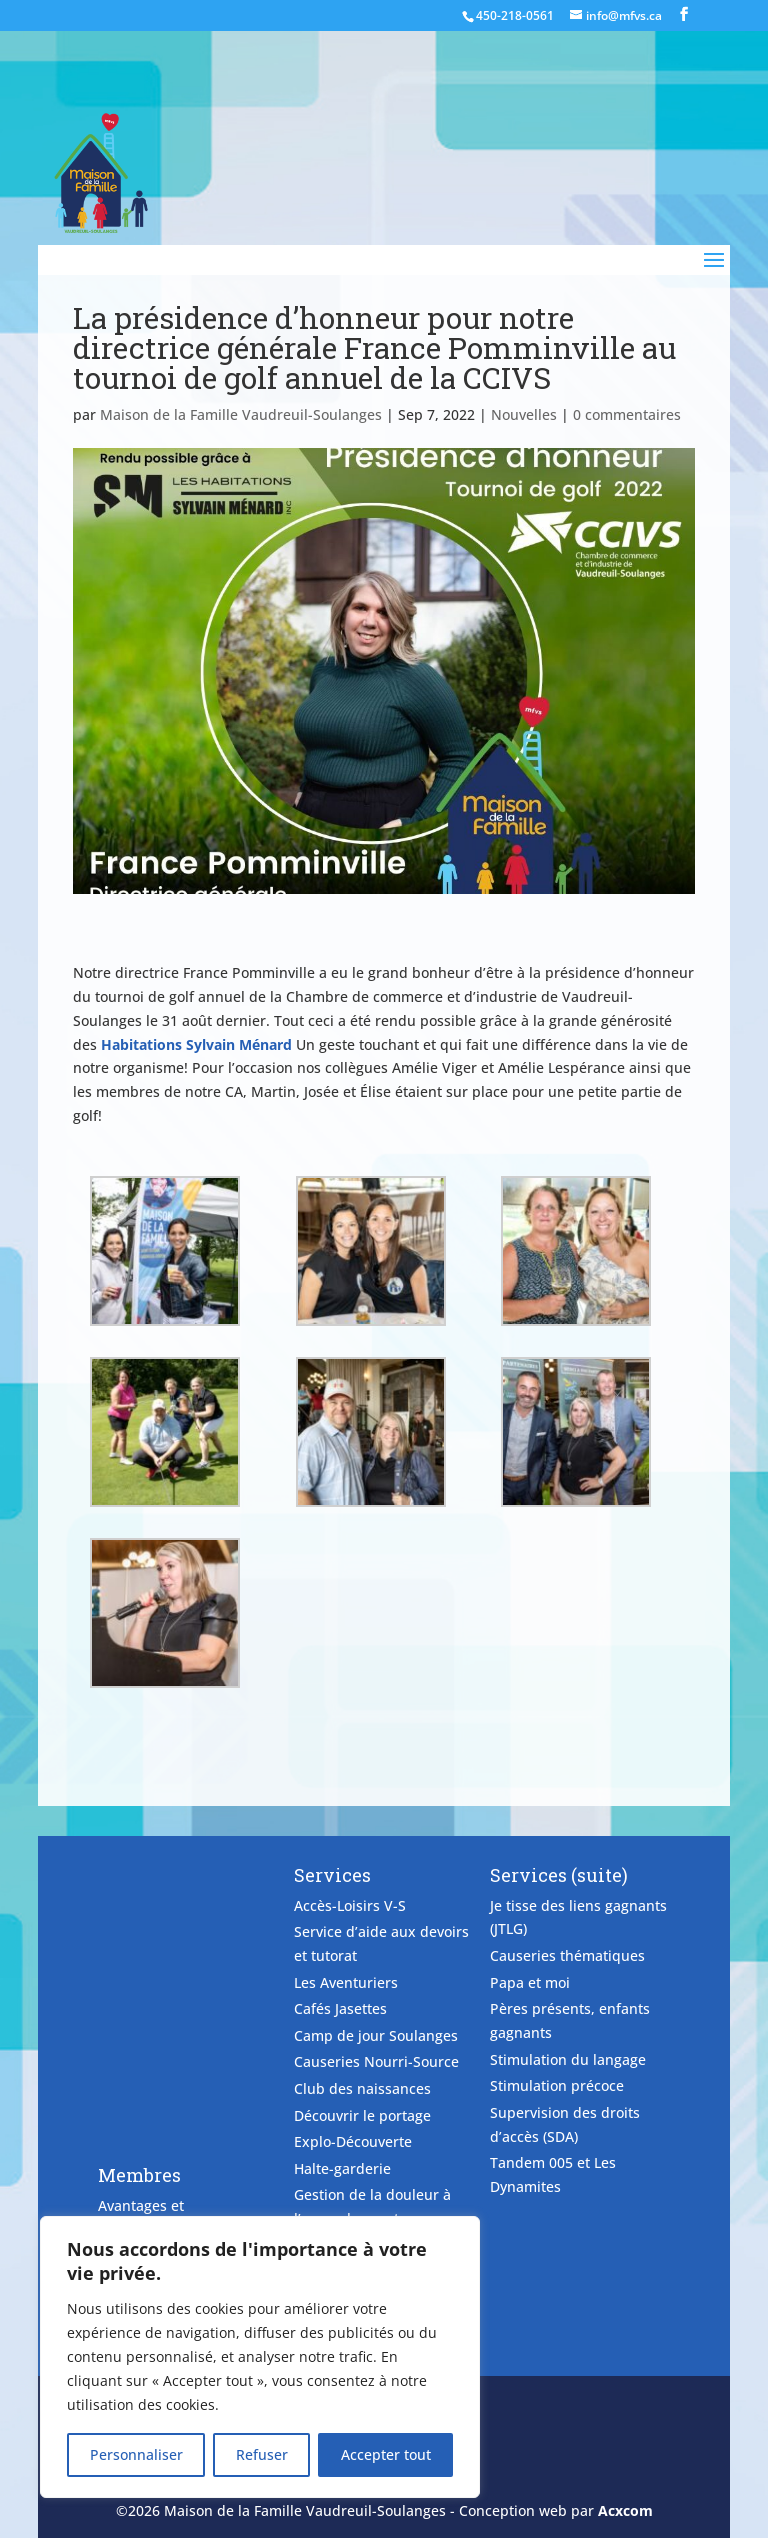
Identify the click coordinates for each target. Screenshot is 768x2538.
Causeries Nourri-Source (376, 2061)
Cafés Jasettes (340, 2008)
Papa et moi (530, 1982)
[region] (260, 2357)
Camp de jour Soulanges (376, 2035)
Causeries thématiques (567, 1955)
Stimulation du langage (568, 2059)
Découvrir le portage (362, 2115)
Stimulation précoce (557, 2085)
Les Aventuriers (346, 1982)
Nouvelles (524, 414)
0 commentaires (627, 414)
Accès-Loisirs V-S (350, 1905)
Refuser (262, 2454)
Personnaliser (136, 2454)
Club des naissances (362, 2088)
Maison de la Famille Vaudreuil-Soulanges (241, 414)
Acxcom (625, 2510)
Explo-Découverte (353, 2141)
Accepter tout (386, 2454)
